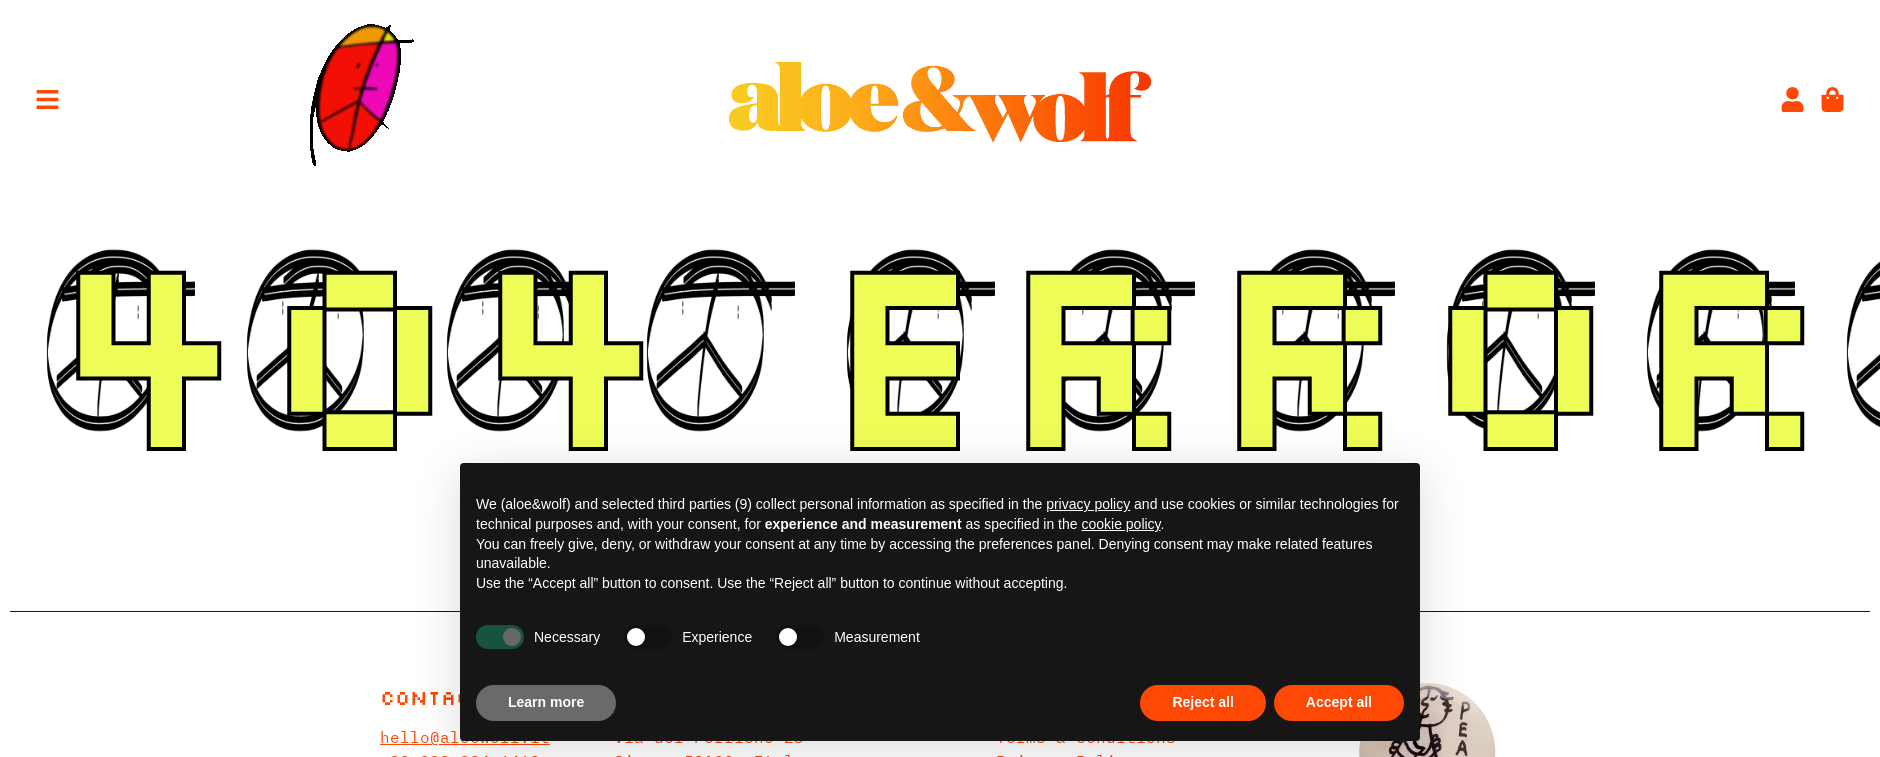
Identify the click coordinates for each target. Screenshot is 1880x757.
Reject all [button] (1202, 702)
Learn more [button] (546, 702)
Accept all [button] (1339, 702)
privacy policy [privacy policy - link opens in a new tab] (1088, 504)
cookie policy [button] (1120, 524)
